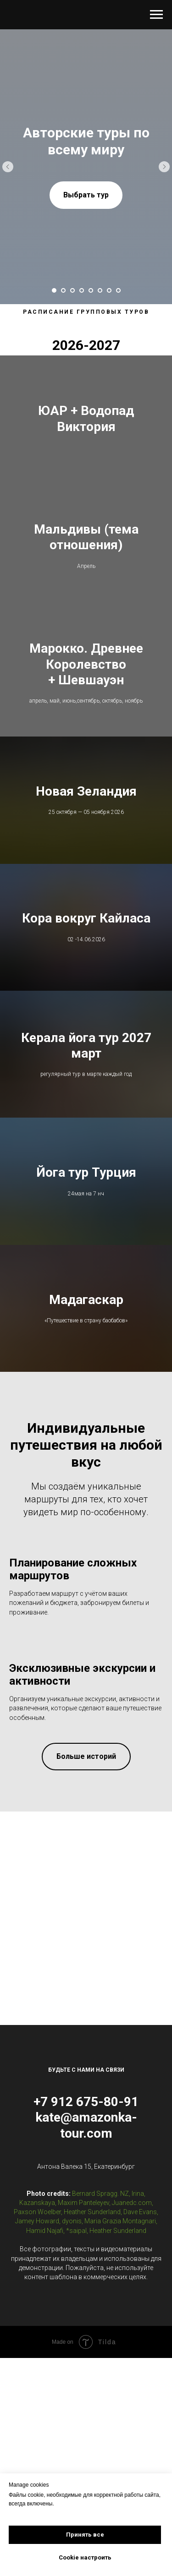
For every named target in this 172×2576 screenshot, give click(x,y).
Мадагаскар (86, 1312)
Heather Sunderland (92, 2226)
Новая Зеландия (86, 797)
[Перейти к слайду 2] (63, 290)
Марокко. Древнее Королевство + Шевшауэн (86, 668)
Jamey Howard (37, 2235)
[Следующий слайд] (164, 166)
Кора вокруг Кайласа (86, 926)
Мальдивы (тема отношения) (86, 539)
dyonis (72, 2235)
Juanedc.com (132, 2217)
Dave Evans (140, 2226)
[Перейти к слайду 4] (81, 290)
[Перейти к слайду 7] (109, 290)
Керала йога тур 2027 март (86, 1055)
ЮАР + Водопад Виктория (86, 419)
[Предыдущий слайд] (7, 166)
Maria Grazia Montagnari (120, 2235)
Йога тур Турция (86, 1183)
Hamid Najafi (44, 2244)
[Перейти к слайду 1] (54, 290)
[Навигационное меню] (156, 14)
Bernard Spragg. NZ (100, 2207)
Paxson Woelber (37, 2226)
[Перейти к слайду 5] (91, 290)
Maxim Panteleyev (83, 2217)
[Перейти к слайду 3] (72, 290)
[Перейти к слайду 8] (118, 290)
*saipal (76, 2244)
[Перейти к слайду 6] (100, 290)
